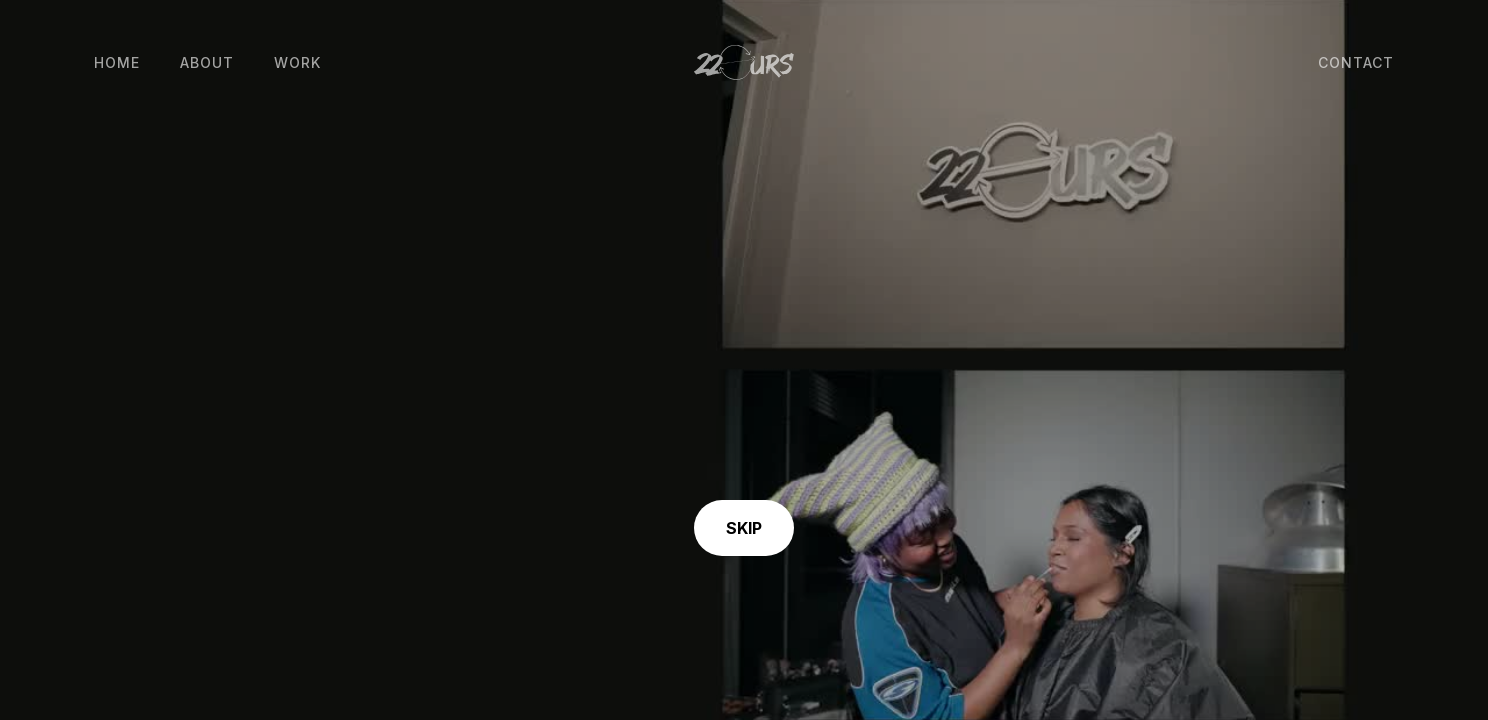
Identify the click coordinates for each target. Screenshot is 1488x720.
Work (297, 62)
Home (117, 62)
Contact (1356, 62)
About (207, 62)
